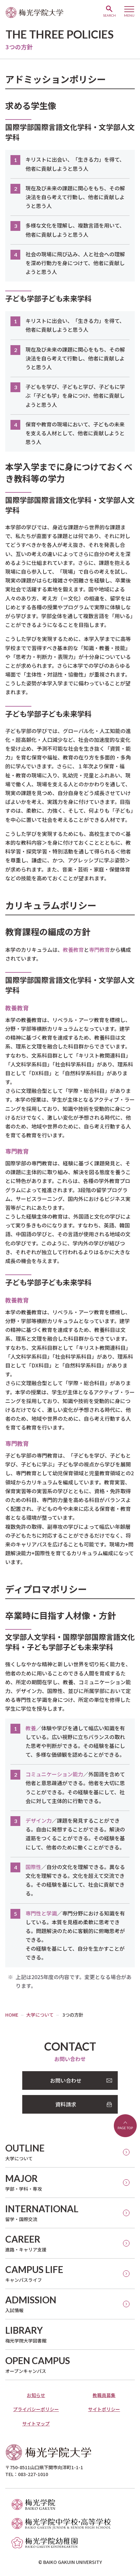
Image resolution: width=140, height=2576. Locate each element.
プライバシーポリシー (36, 2409)
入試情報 (30, 2303)
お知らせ (36, 2395)
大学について (24, 2152)
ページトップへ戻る (125, 2125)
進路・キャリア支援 (25, 2243)
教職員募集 (104, 2395)
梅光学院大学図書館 (25, 2334)
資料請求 (65, 2104)
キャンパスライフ (34, 2273)
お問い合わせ (65, 2080)
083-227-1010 (33, 2474)
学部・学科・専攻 (23, 2182)
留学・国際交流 (42, 2212)
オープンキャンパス (37, 2364)
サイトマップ (36, 2423)
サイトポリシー (104, 2409)
